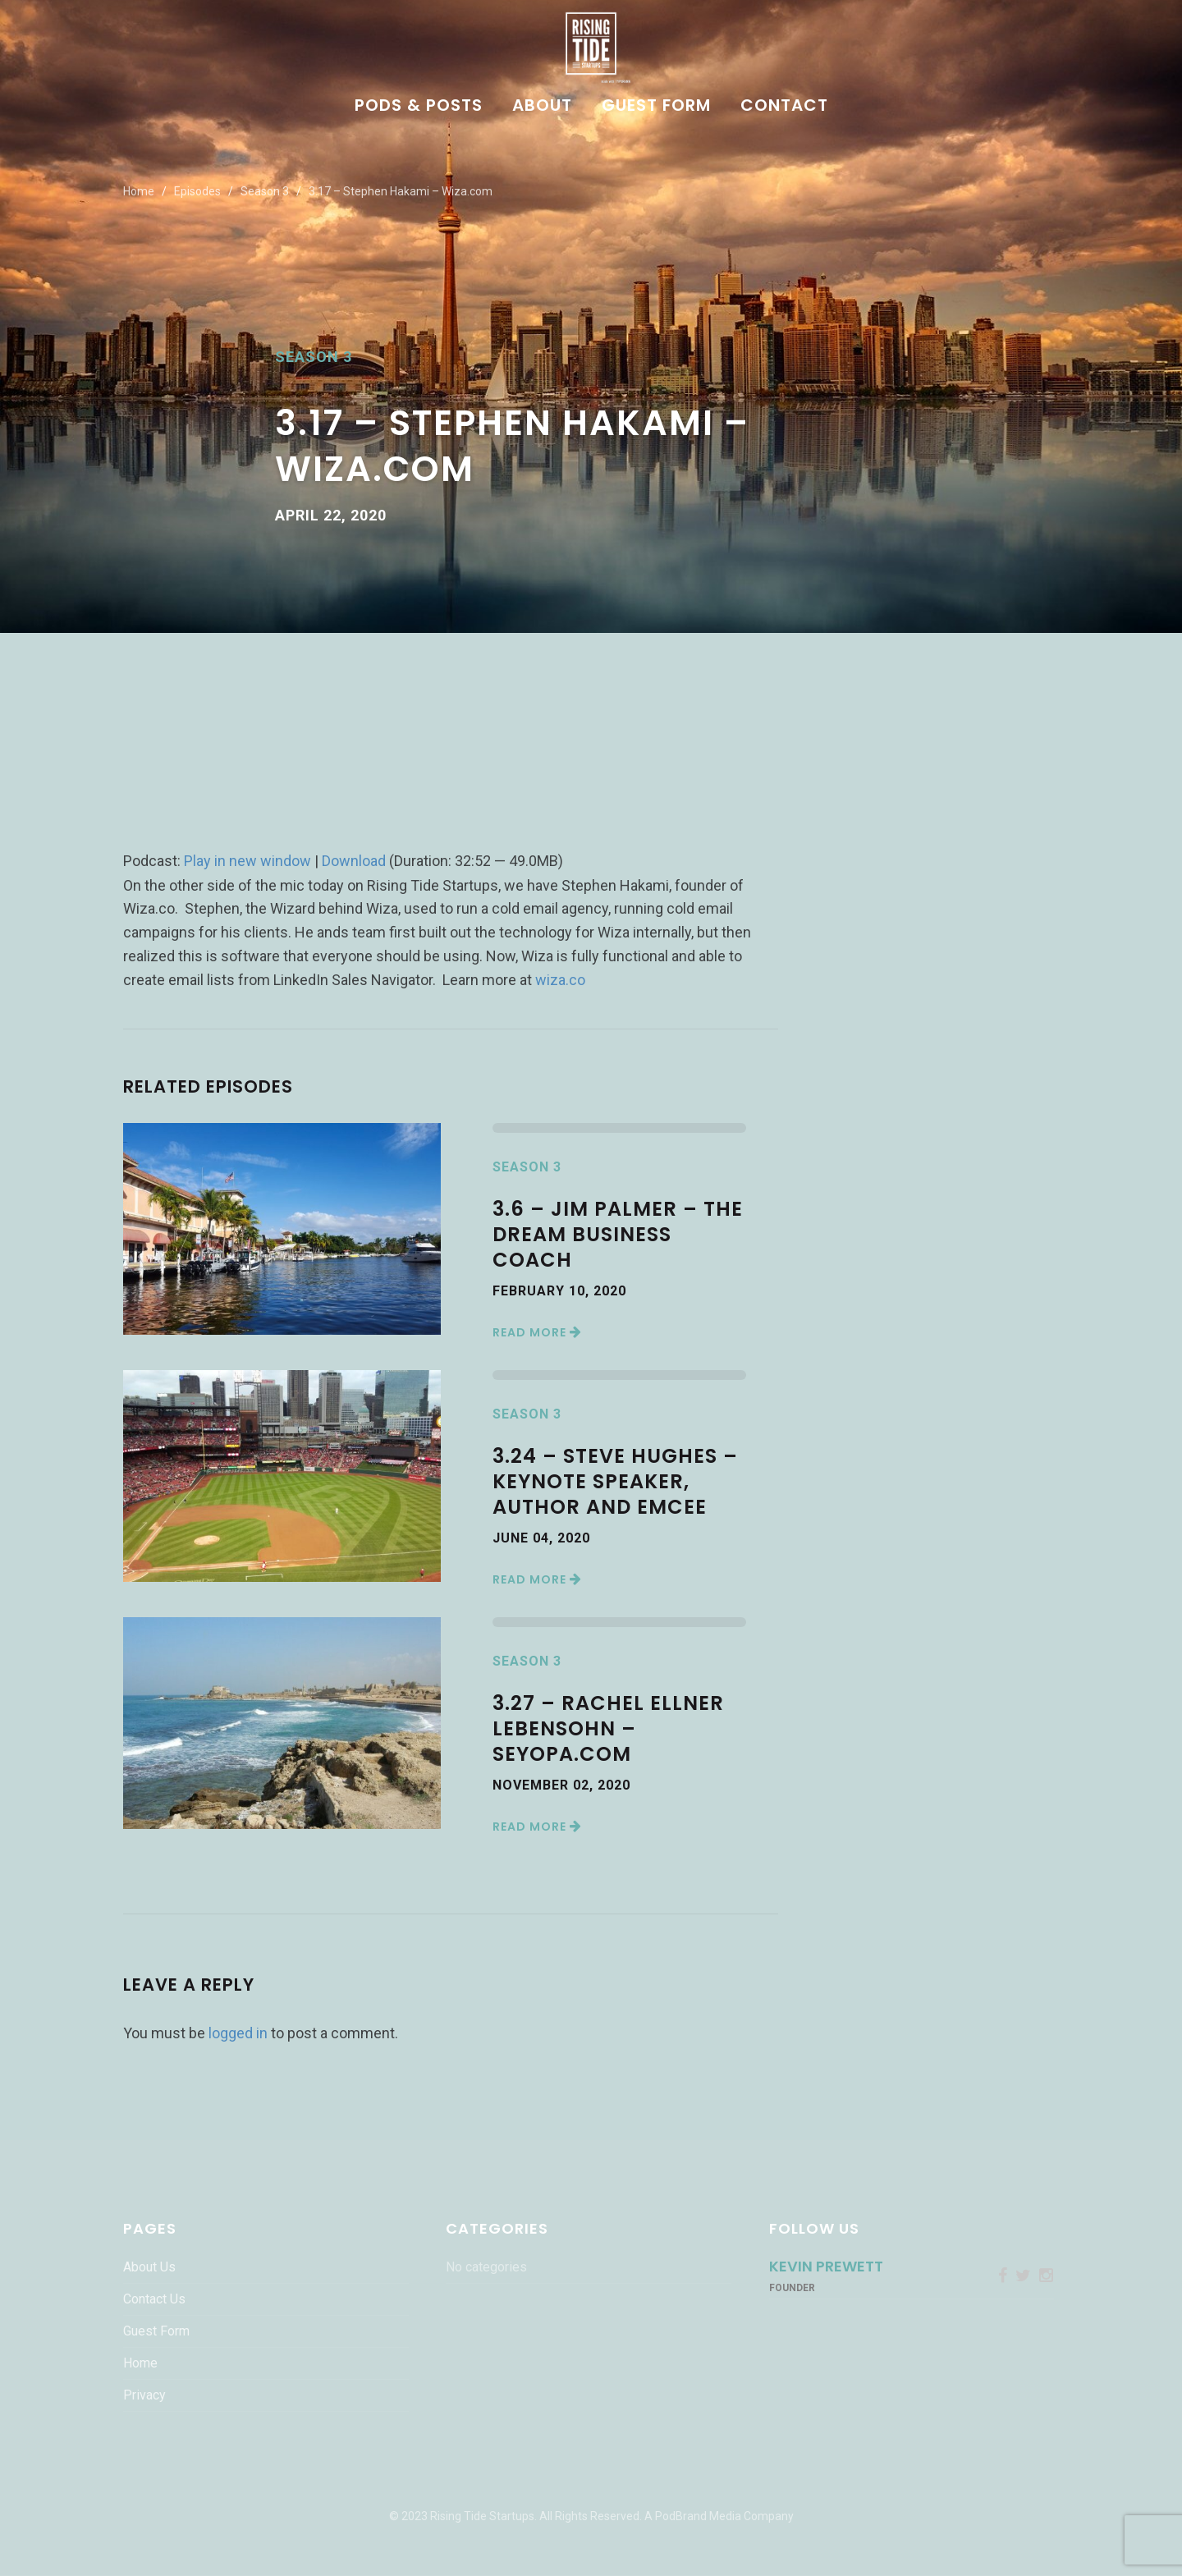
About (542, 107)
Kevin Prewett (826, 2266)
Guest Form (656, 107)
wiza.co (560, 979)
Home (138, 191)
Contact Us (154, 2299)
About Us (149, 2267)
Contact (784, 107)
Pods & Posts (419, 107)
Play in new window (247, 860)
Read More (537, 1332)
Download (354, 860)
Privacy (144, 2395)
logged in (238, 2033)
